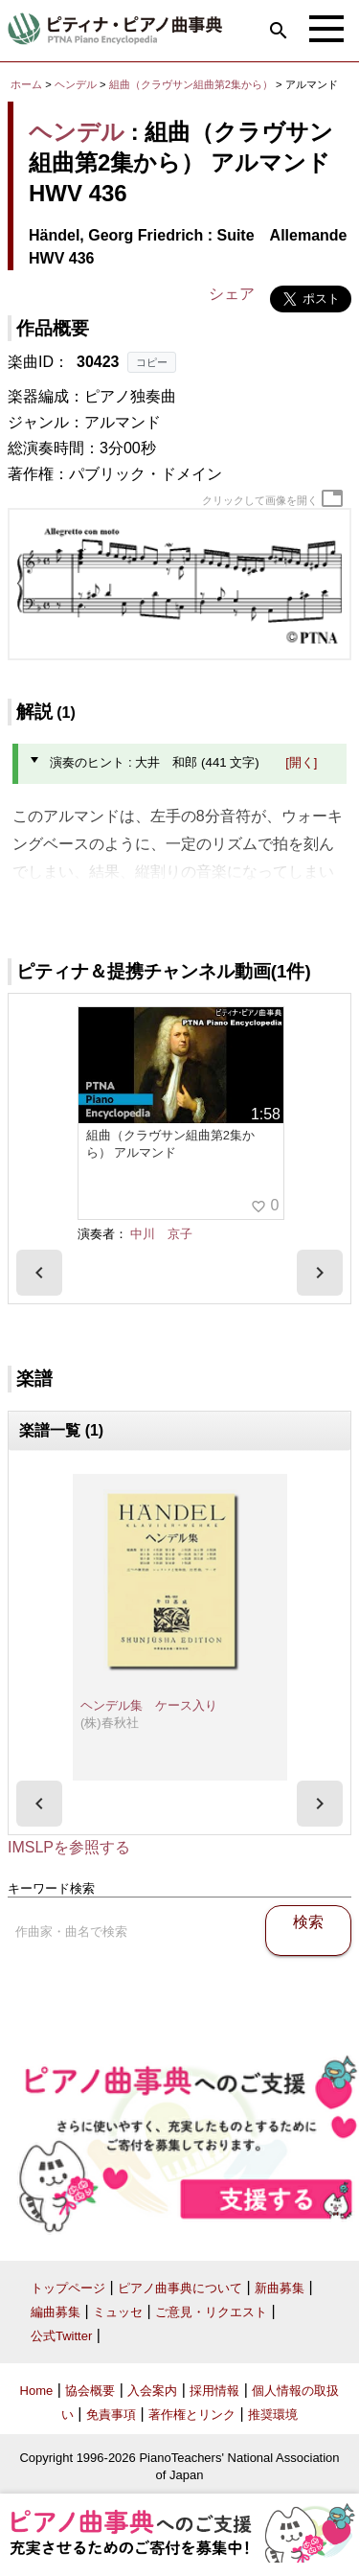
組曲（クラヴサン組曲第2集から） (192, 84)
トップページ (68, 2288)
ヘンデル (76, 84)
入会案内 (152, 2390)
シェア (232, 294)
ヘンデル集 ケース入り (148, 1705)
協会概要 (90, 2390)
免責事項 (111, 2414)
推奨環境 (273, 2414)
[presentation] (39, 1273)
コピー (152, 362)
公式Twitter (61, 2336)
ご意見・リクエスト (211, 2312)
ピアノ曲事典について (180, 2288)
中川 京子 (161, 1234)
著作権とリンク (192, 2414)
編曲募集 (55, 2312)
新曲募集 (279, 2288)
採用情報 (214, 2390)
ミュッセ (118, 2312)
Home (37, 2390)
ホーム (26, 84)
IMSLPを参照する (69, 1847)
